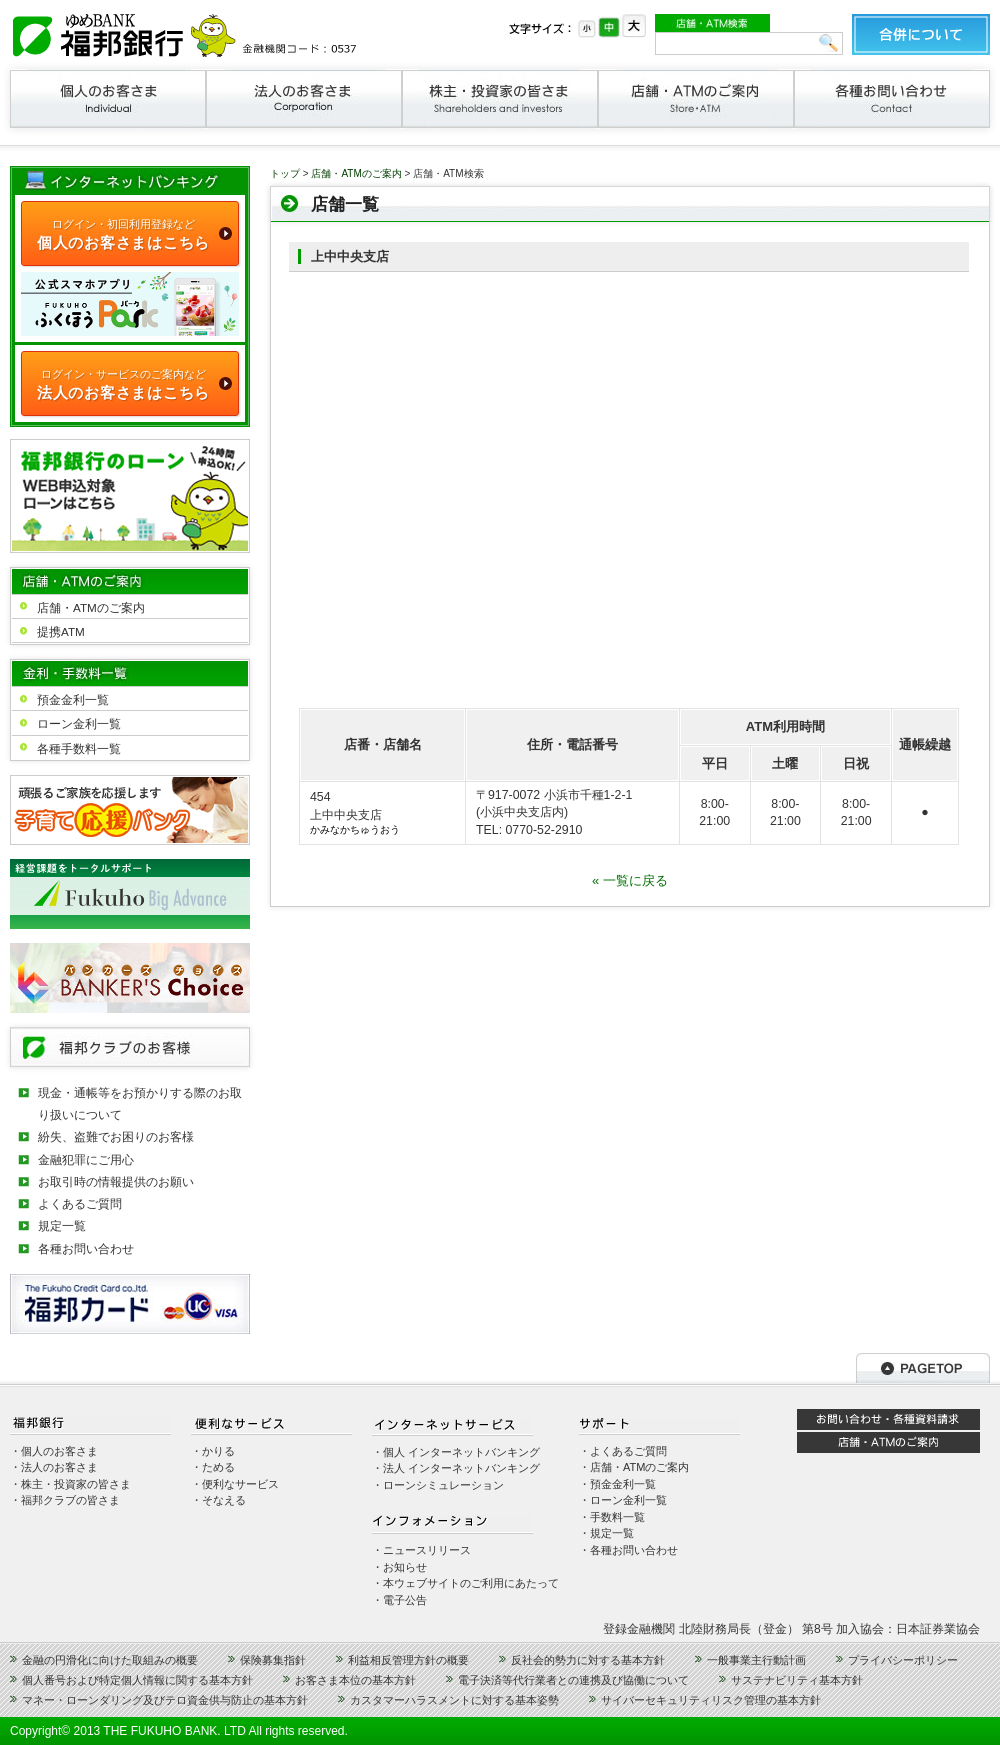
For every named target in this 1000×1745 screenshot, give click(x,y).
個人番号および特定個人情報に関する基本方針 (137, 1680)
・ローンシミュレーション (438, 1485)
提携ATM (61, 631)
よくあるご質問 (80, 1203)
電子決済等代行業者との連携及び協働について (573, 1680)
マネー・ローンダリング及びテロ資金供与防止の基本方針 (165, 1700)
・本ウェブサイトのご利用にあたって (465, 1583)
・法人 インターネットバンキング (456, 1468)
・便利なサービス (235, 1484)
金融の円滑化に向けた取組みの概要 (110, 1660)
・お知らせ (399, 1567)
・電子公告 (399, 1600)
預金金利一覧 (73, 699)
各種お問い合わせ (892, 99)
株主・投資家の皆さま (500, 99)
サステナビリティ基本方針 (797, 1680)
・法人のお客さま (54, 1467)
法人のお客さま (304, 99)
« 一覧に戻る (630, 880)
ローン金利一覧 (79, 723)
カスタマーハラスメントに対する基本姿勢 (454, 1700)
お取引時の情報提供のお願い (116, 1181)
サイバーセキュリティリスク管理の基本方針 (711, 1700)
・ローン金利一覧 (623, 1500)
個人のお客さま (108, 99)
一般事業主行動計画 (756, 1660)
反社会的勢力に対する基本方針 (588, 1660)
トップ (285, 173)
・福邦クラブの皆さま (65, 1500)
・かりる (213, 1451)
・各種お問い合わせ (628, 1550)
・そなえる (218, 1500)
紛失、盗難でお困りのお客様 (116, 1136)
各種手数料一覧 (79, 748)
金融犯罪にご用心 (86, 1159)
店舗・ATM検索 (712, 23)
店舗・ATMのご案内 (696, 99)
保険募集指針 (273, 1660)
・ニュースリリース (421, 1550)
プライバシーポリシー (903, 1660)
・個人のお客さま (54, 1451)
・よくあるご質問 (623, 1451)
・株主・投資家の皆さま (70, 1484)
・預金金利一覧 (617, 1484)
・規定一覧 (606, 1533)
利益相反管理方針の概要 (408, 1660)
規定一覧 (62, 1225)
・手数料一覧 (612, 1517)
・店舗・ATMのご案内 (634, 1467)
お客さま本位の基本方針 (355, 1680)
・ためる (213, 1467)
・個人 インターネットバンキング (456, 1452)
